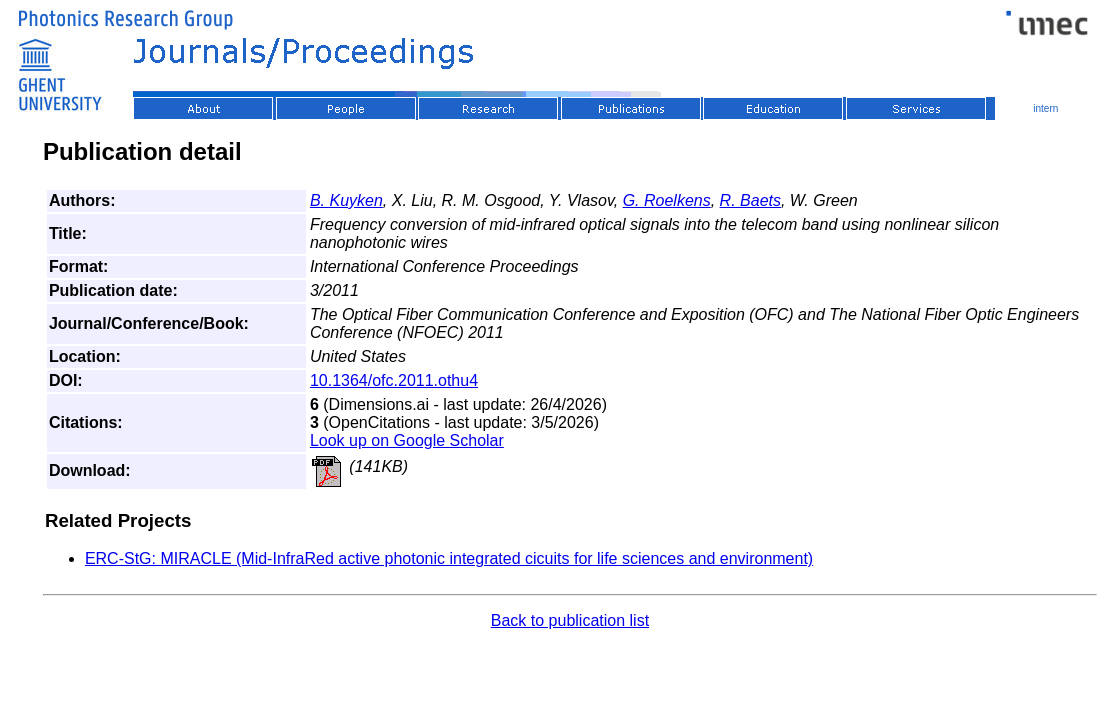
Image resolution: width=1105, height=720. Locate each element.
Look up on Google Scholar (407, 440)
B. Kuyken (346, 200)
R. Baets (750, 200)
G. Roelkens (667, 200)
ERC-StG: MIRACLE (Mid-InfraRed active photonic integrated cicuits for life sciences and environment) (449, 558)
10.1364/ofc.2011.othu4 (394, 380)
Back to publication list (570, 620)
